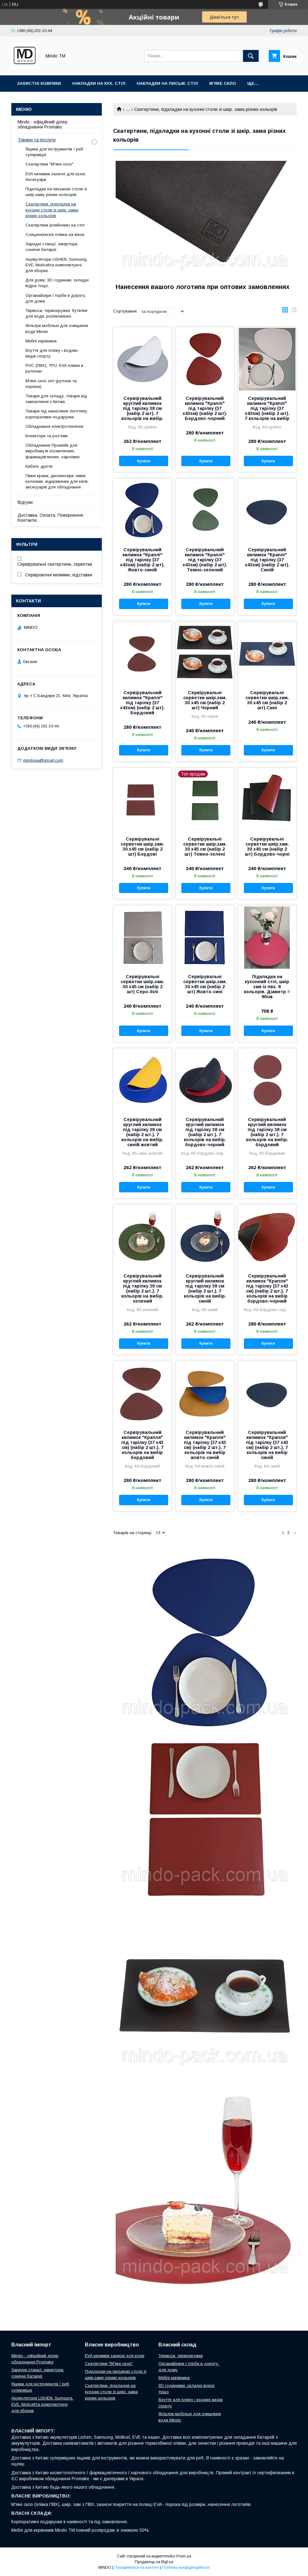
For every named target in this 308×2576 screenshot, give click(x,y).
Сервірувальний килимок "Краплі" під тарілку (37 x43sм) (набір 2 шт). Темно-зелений (205, 559)
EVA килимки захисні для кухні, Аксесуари (55, 177)
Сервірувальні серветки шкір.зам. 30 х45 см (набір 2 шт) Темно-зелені (205, 846)
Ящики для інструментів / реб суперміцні (54, 152)
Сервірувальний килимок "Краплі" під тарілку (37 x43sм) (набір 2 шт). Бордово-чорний (205, 408)
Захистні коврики (39, 83)
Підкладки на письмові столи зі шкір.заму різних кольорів (56, 192)
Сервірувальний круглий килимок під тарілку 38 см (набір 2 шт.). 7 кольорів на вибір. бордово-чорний (205, 1132)
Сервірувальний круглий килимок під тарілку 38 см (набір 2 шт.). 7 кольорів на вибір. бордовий (267, 1132)
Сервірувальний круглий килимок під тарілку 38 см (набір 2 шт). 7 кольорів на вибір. (142, 408)
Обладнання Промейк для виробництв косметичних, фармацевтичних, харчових (52, 451)
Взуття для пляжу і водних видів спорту (51, 353)
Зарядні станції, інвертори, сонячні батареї (51, 247)
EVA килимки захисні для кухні (114, 2355)
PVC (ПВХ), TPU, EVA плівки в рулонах (54, 368)
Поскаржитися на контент (136, 2567)
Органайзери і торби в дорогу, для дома (55, 298)
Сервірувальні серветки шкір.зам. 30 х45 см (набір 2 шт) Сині (267, 700)
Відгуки (25, 502)
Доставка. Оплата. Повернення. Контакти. (51, 518)
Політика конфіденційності (186, 2567)
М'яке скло (222, 83)
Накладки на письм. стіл (167, 83)
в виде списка (294, 311)
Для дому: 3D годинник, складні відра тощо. (57, 283)
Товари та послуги (37, 139)
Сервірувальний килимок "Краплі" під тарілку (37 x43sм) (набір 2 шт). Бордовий (142, 702)
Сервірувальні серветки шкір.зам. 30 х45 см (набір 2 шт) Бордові (142, 846)
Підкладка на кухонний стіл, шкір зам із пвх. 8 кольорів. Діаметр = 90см (267, 986)
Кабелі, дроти (38, 466)
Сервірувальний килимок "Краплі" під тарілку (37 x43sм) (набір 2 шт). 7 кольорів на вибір (267, 408)
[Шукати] (251, 56)
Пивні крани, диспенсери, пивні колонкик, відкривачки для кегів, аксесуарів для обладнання (57, 481)
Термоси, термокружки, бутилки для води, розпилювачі (56, 313)
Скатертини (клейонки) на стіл (55, 225)
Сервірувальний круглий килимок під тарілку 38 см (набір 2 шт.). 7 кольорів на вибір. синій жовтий (142, 1132)
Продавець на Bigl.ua (154, 2562)
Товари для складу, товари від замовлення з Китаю (56, 399)
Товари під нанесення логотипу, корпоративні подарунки (56, 414)
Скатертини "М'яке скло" (49, 164)
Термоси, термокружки (180, 2355)
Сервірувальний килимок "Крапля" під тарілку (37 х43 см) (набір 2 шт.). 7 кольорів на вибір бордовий (142, 1445)
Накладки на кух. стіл (98, 83)
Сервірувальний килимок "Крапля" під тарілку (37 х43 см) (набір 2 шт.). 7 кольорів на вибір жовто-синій (205, 1445)
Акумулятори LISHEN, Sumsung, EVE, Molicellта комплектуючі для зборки (56, 265)
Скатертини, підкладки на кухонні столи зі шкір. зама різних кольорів (51, 210)
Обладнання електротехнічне (54, 426)
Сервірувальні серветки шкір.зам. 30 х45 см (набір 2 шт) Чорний (205, 700)
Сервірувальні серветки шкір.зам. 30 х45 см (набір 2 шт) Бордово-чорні (267, 846)
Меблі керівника (41, 341)
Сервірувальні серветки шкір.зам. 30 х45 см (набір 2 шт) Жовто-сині (205, 984)
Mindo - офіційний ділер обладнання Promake (43, 124)
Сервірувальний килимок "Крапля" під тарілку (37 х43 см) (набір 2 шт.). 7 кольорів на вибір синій (267, 1445)
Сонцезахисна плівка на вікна (54, 234)
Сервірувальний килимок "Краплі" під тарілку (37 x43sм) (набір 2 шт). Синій (267, 559)
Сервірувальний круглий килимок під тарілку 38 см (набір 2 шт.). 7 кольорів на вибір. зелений (142, 1288)
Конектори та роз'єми (46, 435)
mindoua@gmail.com (43, 760)
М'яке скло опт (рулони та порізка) (51, 384)
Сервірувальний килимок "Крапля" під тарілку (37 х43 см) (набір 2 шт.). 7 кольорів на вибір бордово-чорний (267, 1288)
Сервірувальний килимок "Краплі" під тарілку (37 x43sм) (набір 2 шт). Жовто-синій (142, 559)
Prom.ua (183, 2556)
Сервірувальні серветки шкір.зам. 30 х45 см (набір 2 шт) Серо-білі (142, 984)
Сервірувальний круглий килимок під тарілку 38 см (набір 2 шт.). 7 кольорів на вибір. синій (205, 1288)
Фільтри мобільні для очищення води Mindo (56, 328)
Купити (143, 461)
